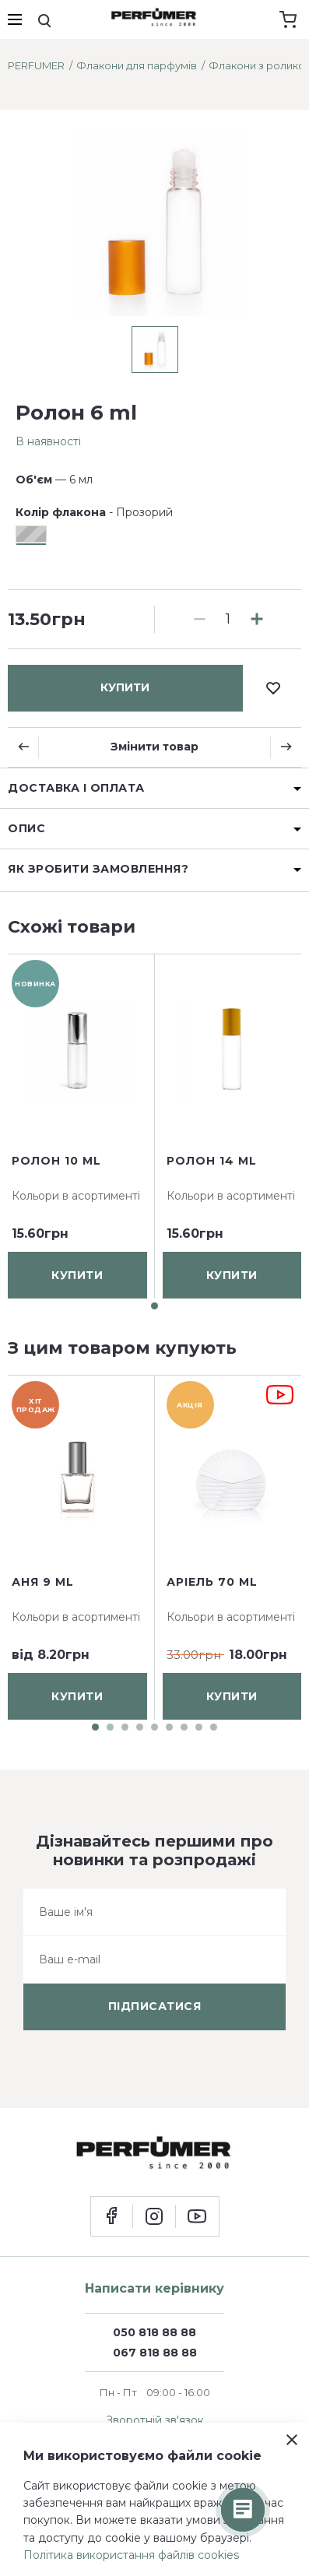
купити (124, 687)
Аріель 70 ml (212, 1582)
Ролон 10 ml (56, 1161)
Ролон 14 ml (212, 1161)
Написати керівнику (154, 2288)
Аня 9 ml (43, 1582)
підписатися (155, 2006)
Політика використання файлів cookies (131, 2555)
